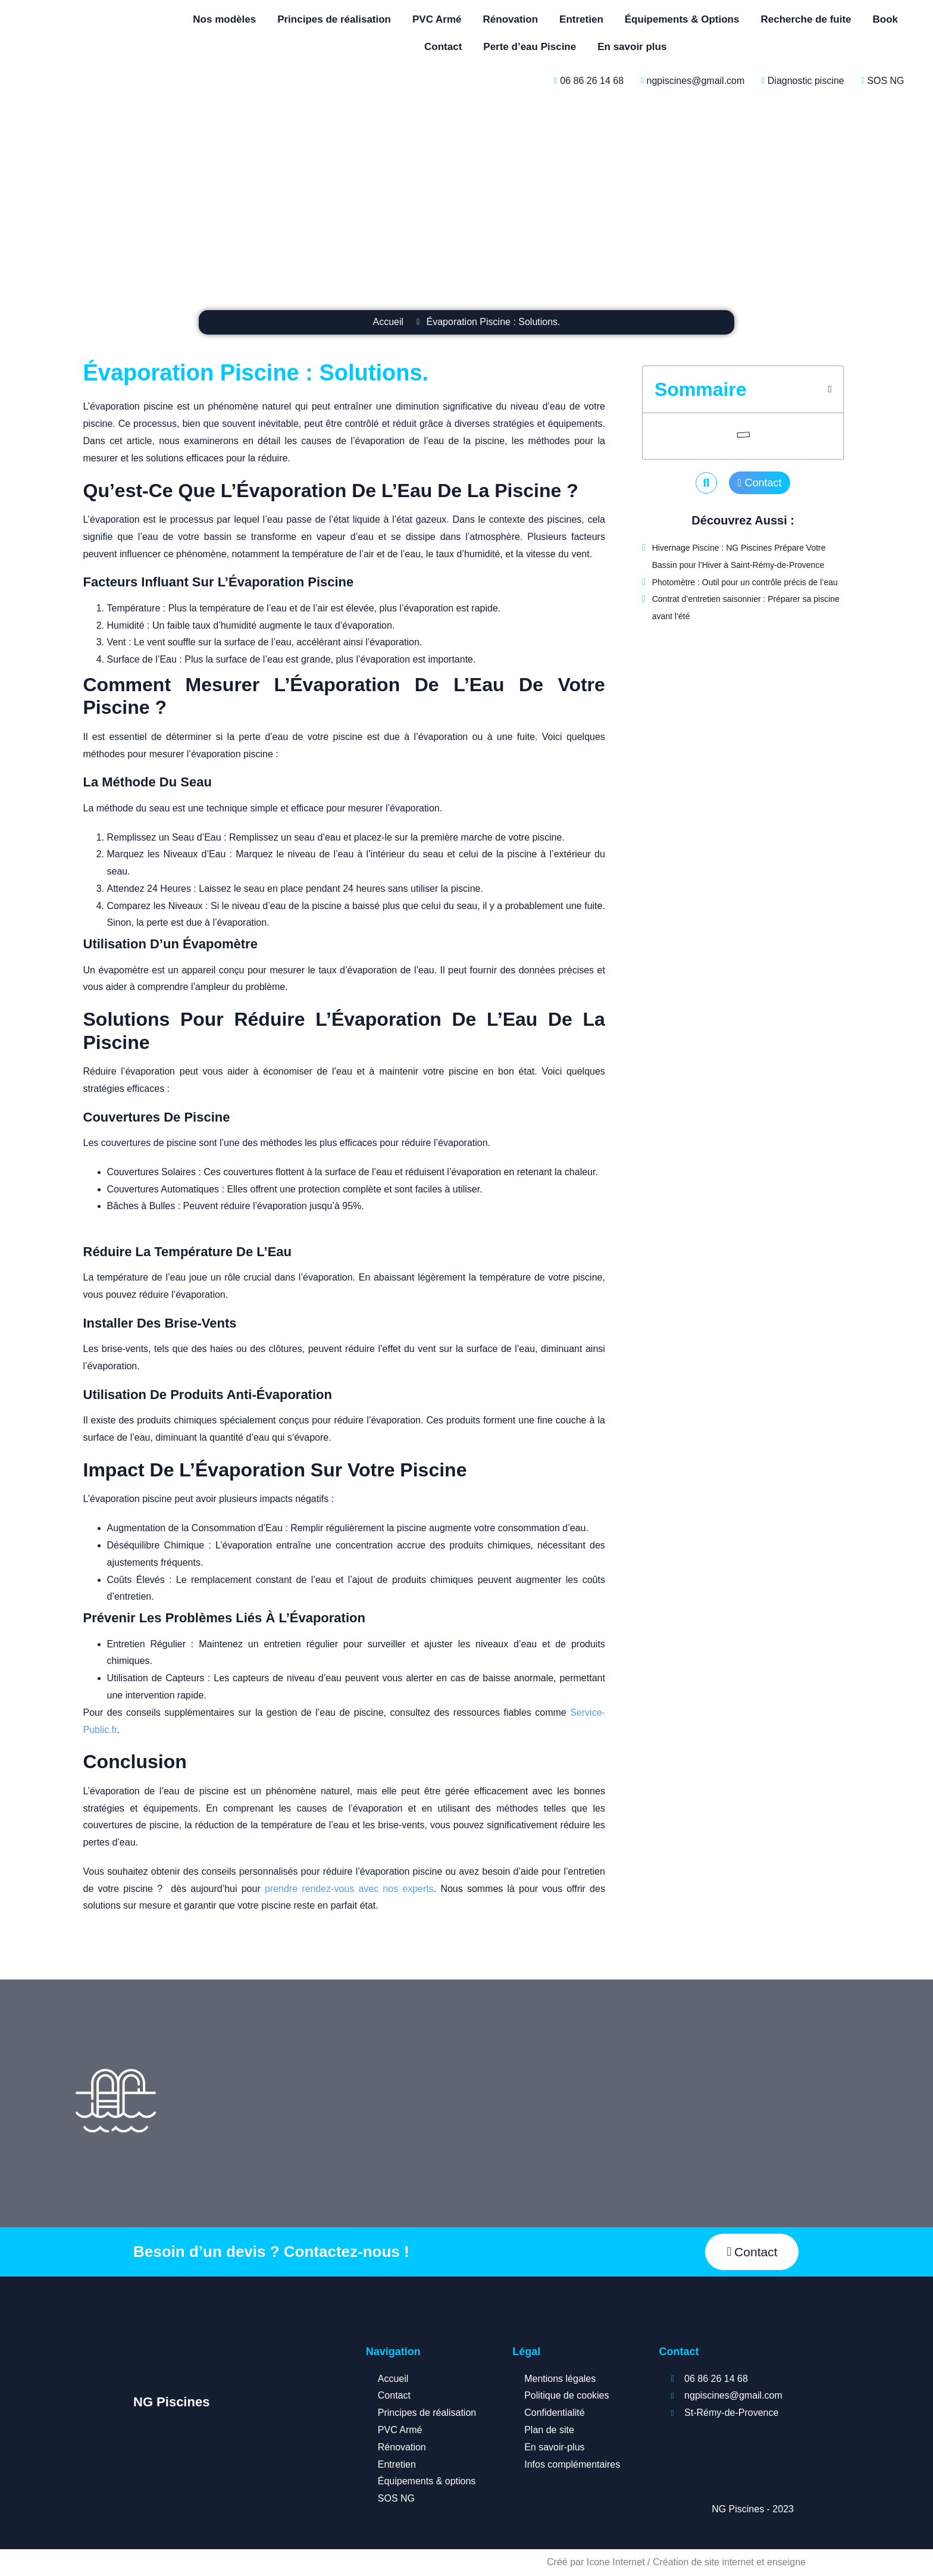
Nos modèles (224, 19)
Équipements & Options (682, 19)
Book (885, 19)
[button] (830, 389)
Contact (443, 46)
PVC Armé (437, 19)
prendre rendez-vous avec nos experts (349, 1889)
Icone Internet (616, 2562)
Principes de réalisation (334, 19)
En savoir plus (631, 46)
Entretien (581, 19)
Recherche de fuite (805, 19)
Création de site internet (703, 2562)
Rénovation (510, 19)
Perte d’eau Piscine (529, 46)
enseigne (786, 2562)
